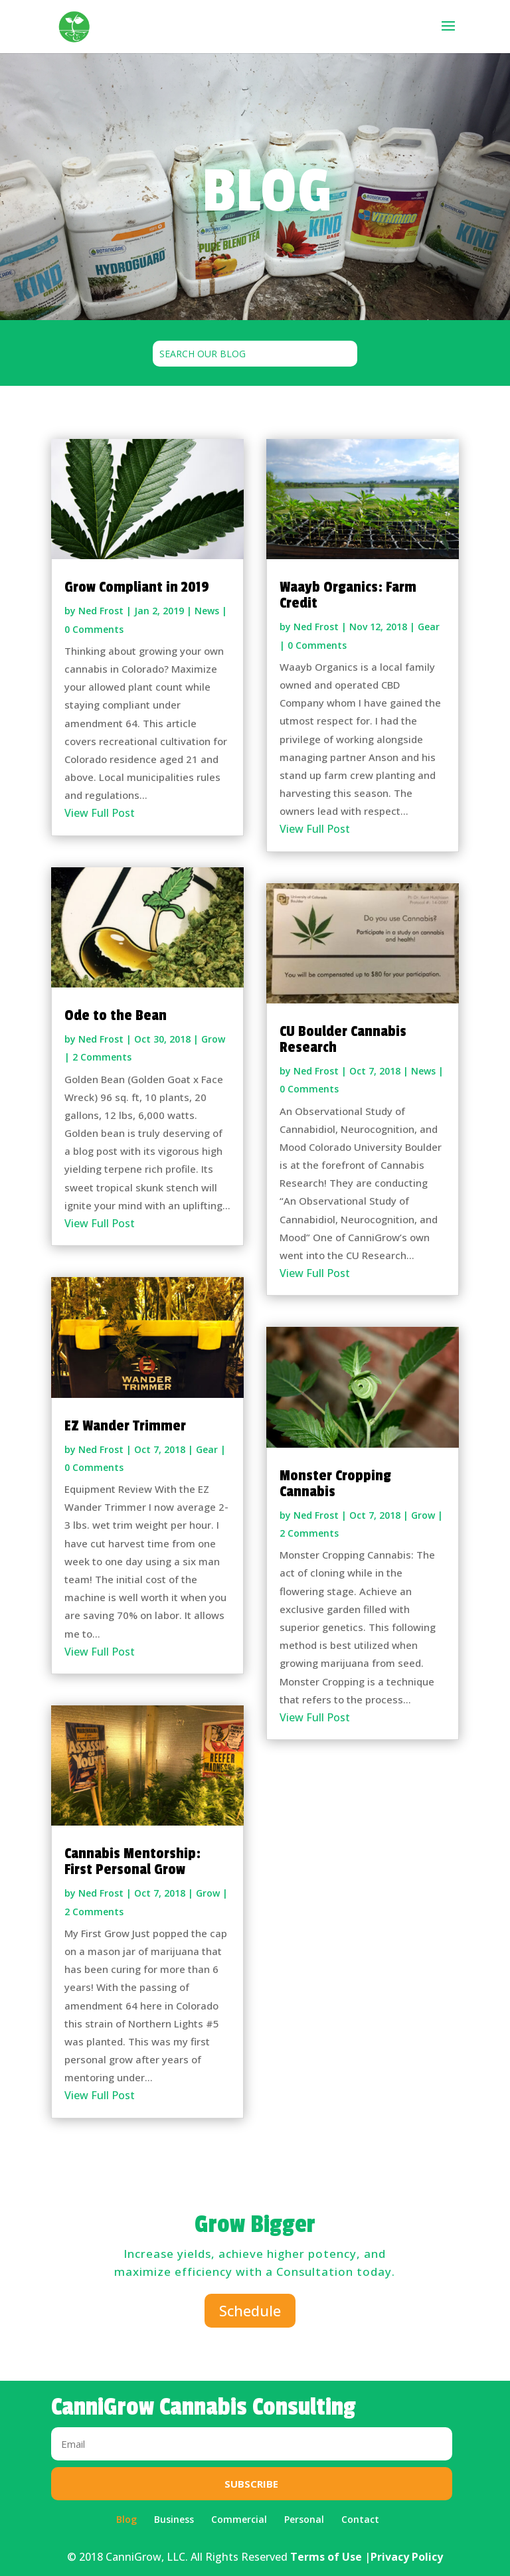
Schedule (250, 2310)
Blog (126, 2519)
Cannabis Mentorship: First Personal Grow (132, 1861)
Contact (360, 2519)
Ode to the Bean (115, 1015)
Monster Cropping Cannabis (335, 1483)
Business (174, 2519)
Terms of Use (326, 2556)
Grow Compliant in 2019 (136, 587)
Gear (207, 1449)
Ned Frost (101, 610)
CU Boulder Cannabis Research (343, 1039)
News (207, 610)
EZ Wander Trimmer (125, 1425)
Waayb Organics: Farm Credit (348, 595)
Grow (213, 1039)
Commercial (239, 2519)
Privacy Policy (407, 2556)
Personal (304, 2519)
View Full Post (99, 813)
